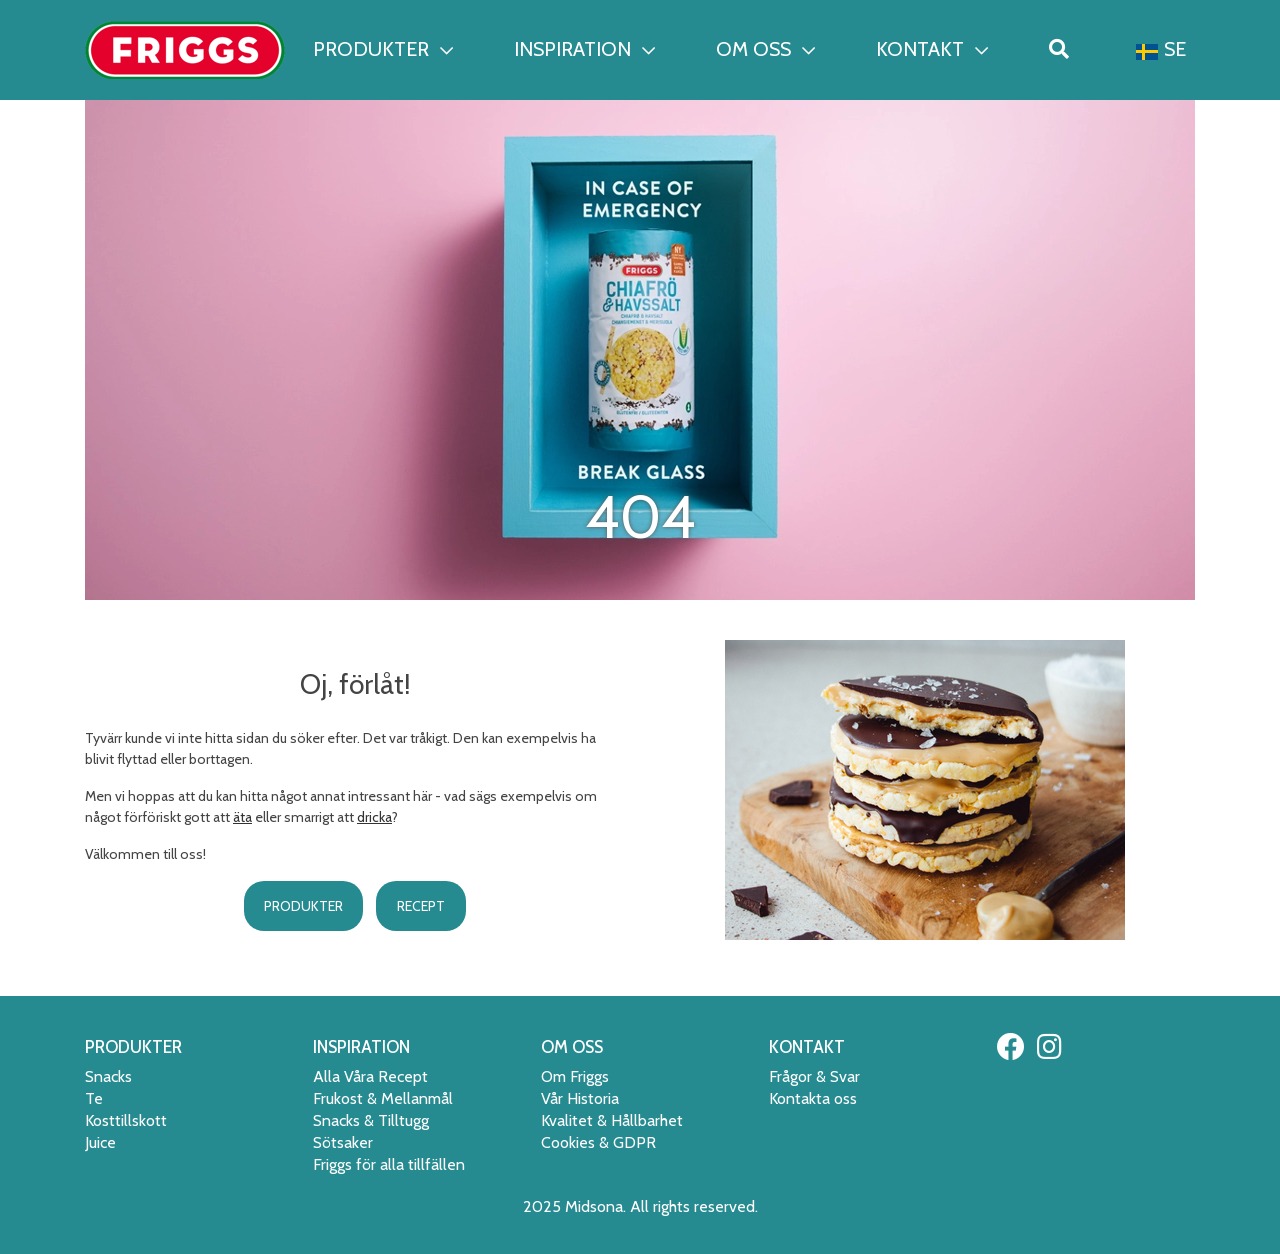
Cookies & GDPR (598, 1142)
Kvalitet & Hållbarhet (612, 1120)
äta (242, 817)
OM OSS (765, 49)
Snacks (108, 1076)
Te (94, 1098)
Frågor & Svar (814, 1076)
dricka (374, 817)
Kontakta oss (813, 1098)
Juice (100, 1142)
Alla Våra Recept (370, 1076)
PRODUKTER (383, 49)
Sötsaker (343, 1142)
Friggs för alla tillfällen (389, 1164)
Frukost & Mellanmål (383, 1098)
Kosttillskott (126, 1120)
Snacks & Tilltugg (371, 1120)
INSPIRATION (584, 49)
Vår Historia (580, 1098)
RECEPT (421, 906)
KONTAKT (932, 49)
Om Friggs (575, 1076)
